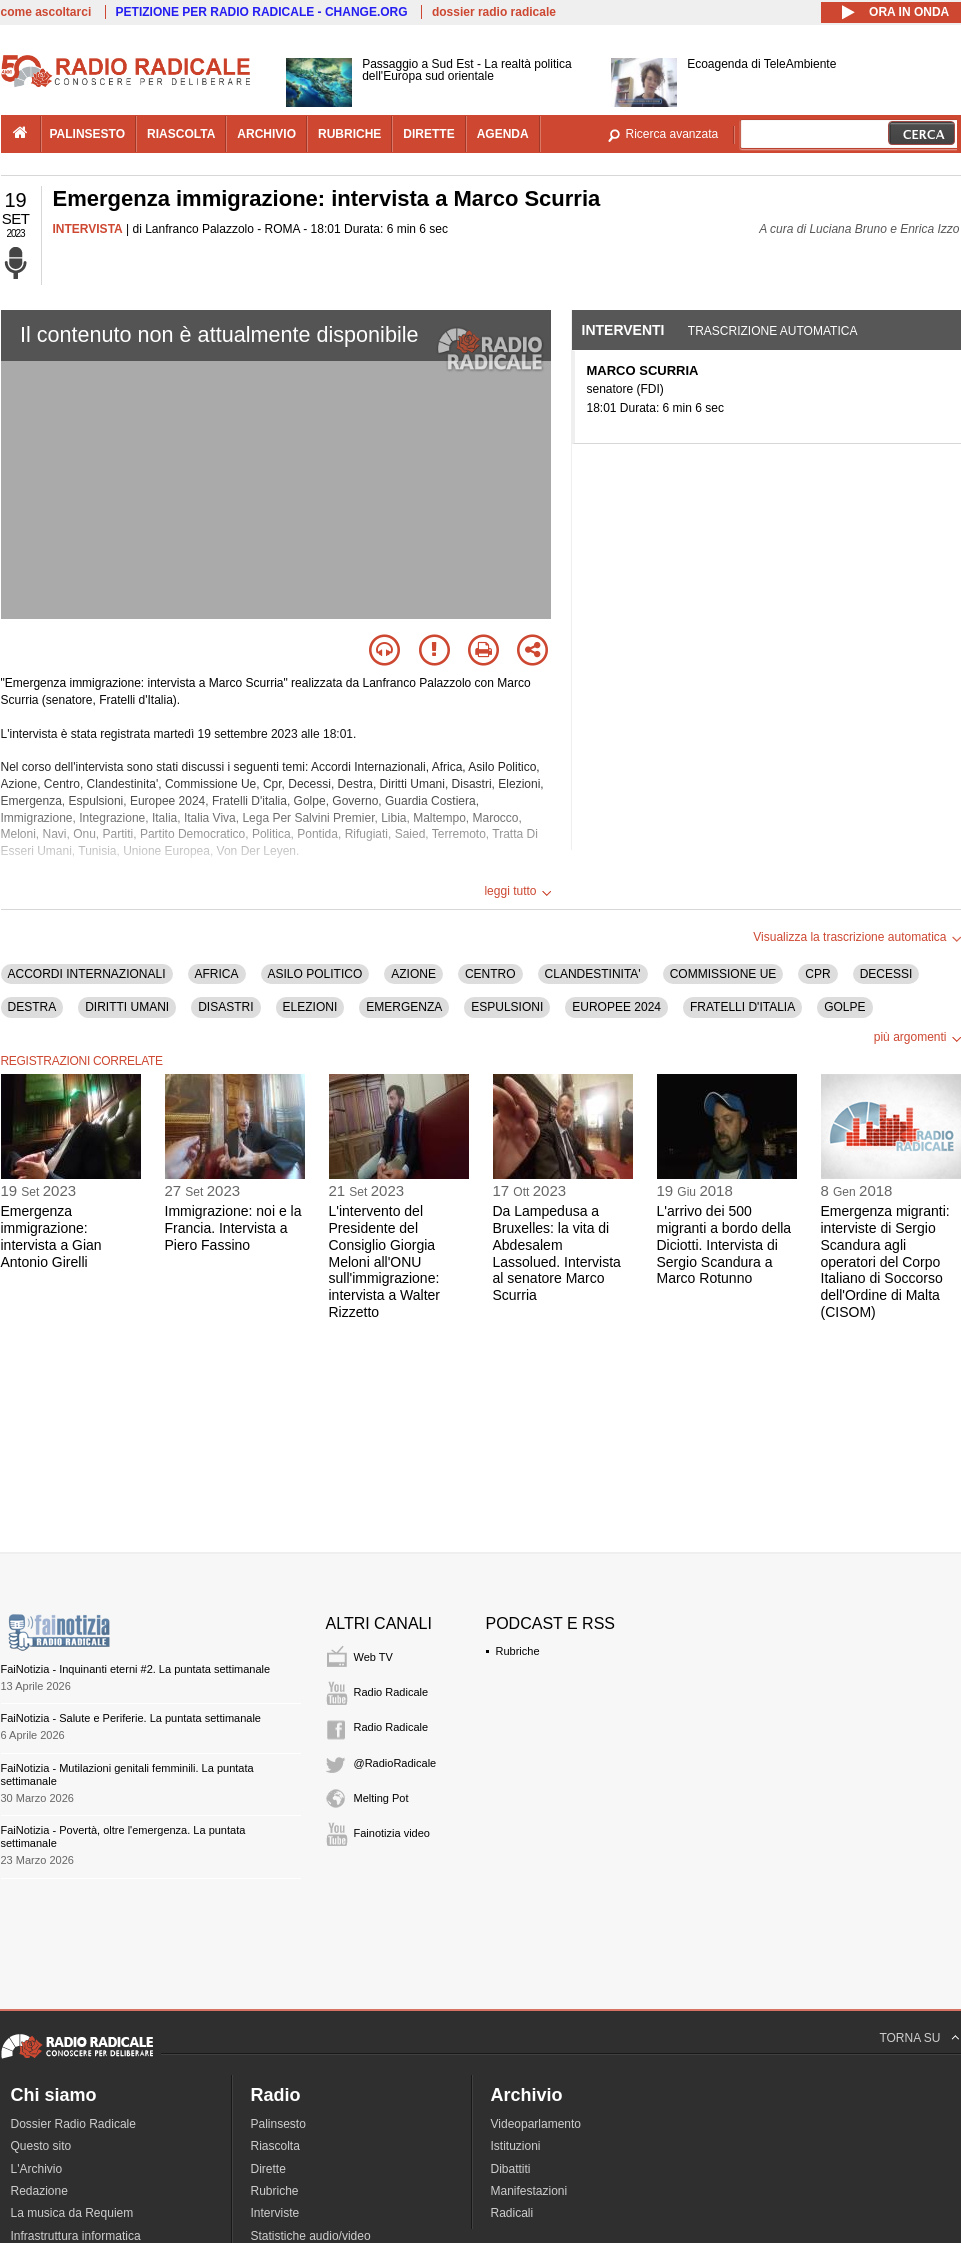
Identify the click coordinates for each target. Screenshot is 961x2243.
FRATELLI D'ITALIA (742, 1007)
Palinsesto (278, 2124)
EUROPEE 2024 (616, 1007)
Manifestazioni (529, 2191)
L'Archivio (37, 2169)
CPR (817, 974)
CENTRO (490, 974)
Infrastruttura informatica (76, 2236)
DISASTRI (225, 1007)
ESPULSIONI (507, 1007)
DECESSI (886, 974)
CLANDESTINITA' (593, 974)
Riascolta (275, 2146)
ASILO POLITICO (315, 974)
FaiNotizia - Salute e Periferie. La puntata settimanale (131, 1718)
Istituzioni (516, 2146)
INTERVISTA (88, 229)
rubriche (349, 134)
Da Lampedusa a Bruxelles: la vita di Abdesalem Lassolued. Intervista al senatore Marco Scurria (557, 1253)
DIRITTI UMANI (127, 1007)
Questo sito (41, 2146)
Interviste (275, 2213)
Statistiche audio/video (311, 2236)
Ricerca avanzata (672, 134)
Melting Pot (381, 1798)
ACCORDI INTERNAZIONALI (87, 974)
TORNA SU (909, 2038)
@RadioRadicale (395, 1763)
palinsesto (88, 134)
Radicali (512, 2213)
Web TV (373, 1657)
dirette (428, 134)
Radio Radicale (391, 1692)
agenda (503, 134)
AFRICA (217, 974)
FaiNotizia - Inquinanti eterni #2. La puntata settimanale (136, 1669)
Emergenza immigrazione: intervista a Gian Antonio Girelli (51, 1236)
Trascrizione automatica (773, 331)
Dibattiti (511, 2169)
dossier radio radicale (494, 12)
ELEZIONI (310, 1007)
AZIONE (413, 974)
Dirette (268, 2169)
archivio (266, 134)
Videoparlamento (536, 2124)
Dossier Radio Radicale (73, 2124)
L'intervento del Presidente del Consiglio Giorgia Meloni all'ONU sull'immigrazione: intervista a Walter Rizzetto (385, 1261)
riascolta (181, 134)
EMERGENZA (404, 1007)
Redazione (39, 2191)
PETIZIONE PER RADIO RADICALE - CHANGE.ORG (262, 12)
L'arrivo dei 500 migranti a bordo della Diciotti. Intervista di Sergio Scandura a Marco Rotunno (724, 1244)
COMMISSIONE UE (723, 974)
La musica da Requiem (72, 2213)
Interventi (623, 330)
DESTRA (32, 1007)
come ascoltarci (46, 12)
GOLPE (844, 1007)
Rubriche (518, 1651)
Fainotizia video (392, 1833)
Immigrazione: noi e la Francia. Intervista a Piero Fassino (233, 1228)
